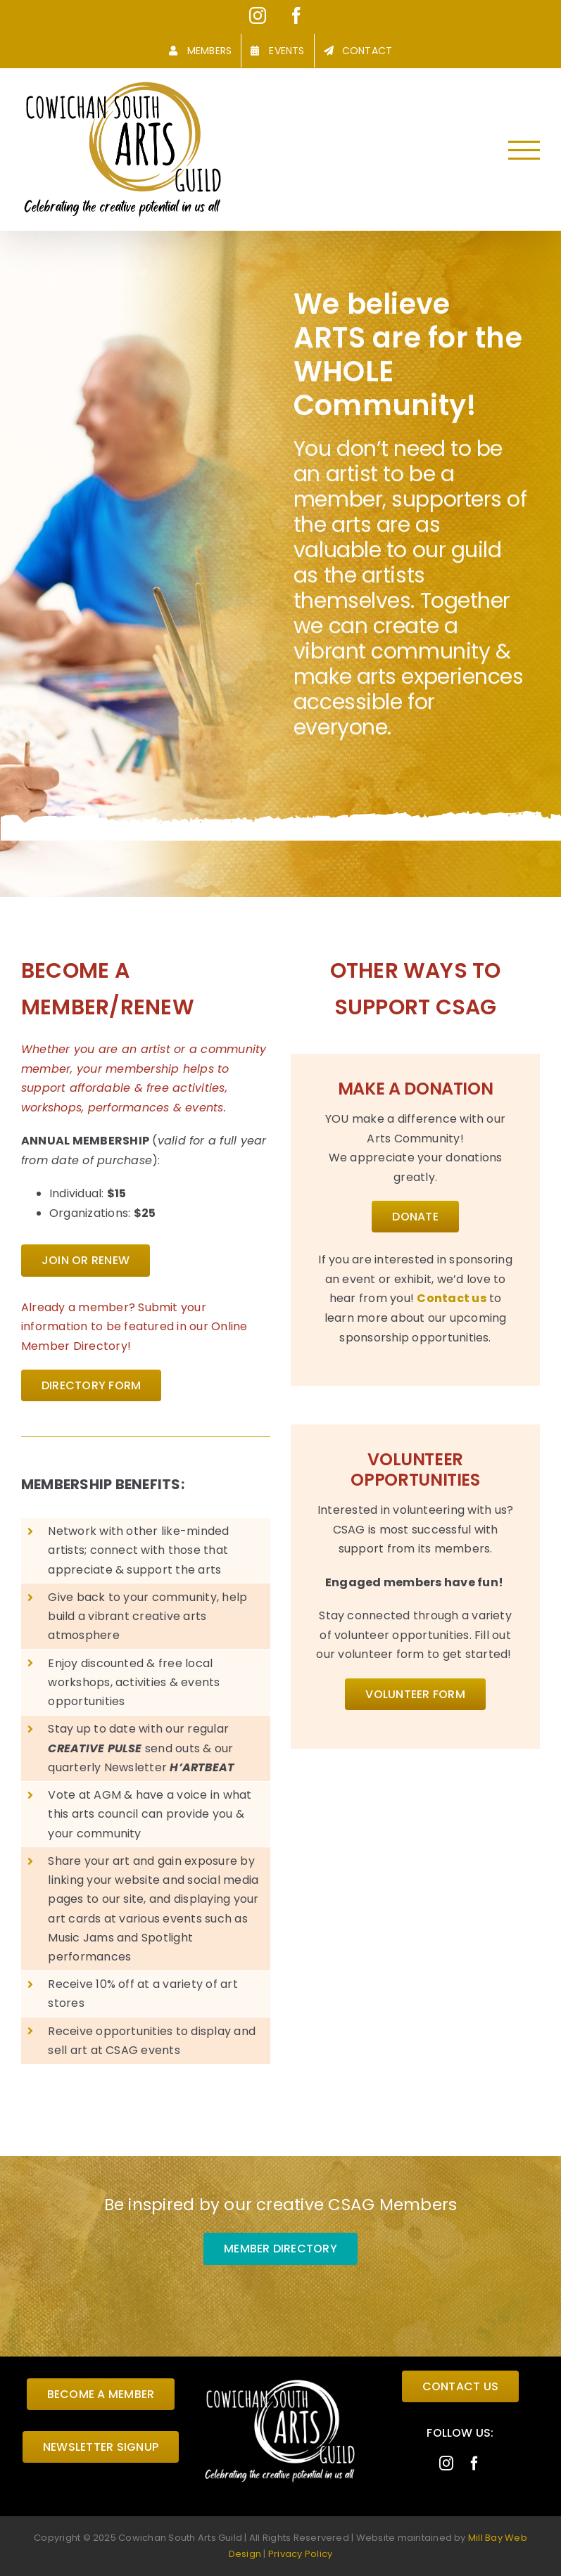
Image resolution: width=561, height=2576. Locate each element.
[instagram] (446, 2463)
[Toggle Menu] (524, 150)
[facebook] (474, 2463)
